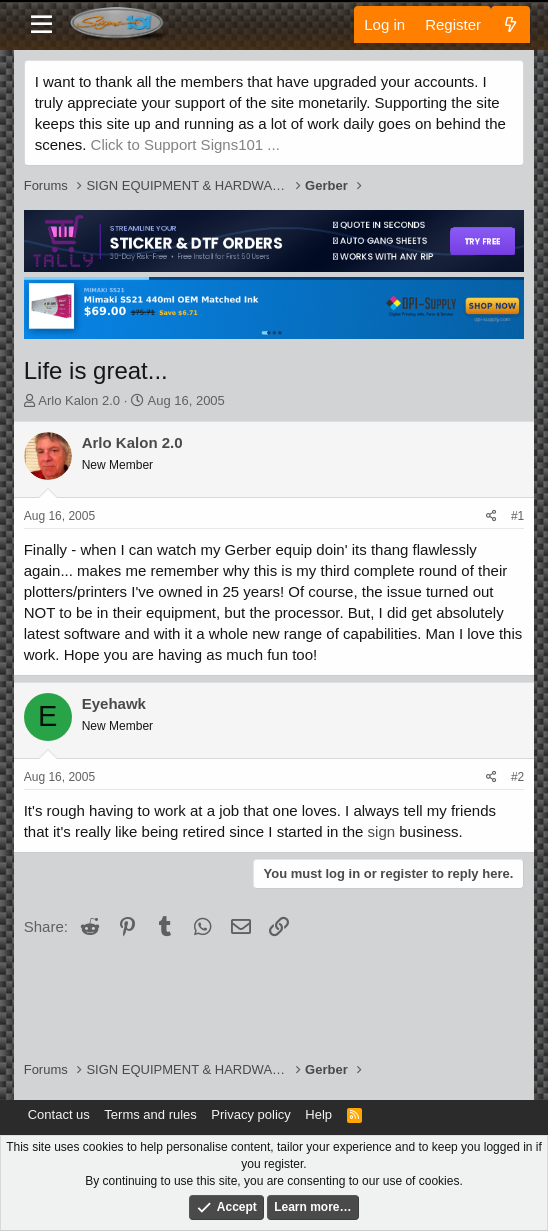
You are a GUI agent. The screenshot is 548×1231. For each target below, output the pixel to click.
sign (382, 831)
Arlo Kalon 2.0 (79, 400)
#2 (517, 777)
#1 (517, 516)
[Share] (491, 516)
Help (318, 1114)
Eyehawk (114, 703)
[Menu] (41, 25)
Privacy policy (250, 1114)
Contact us (59, 1114)
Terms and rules (150, 1114)
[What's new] (510, 24)
